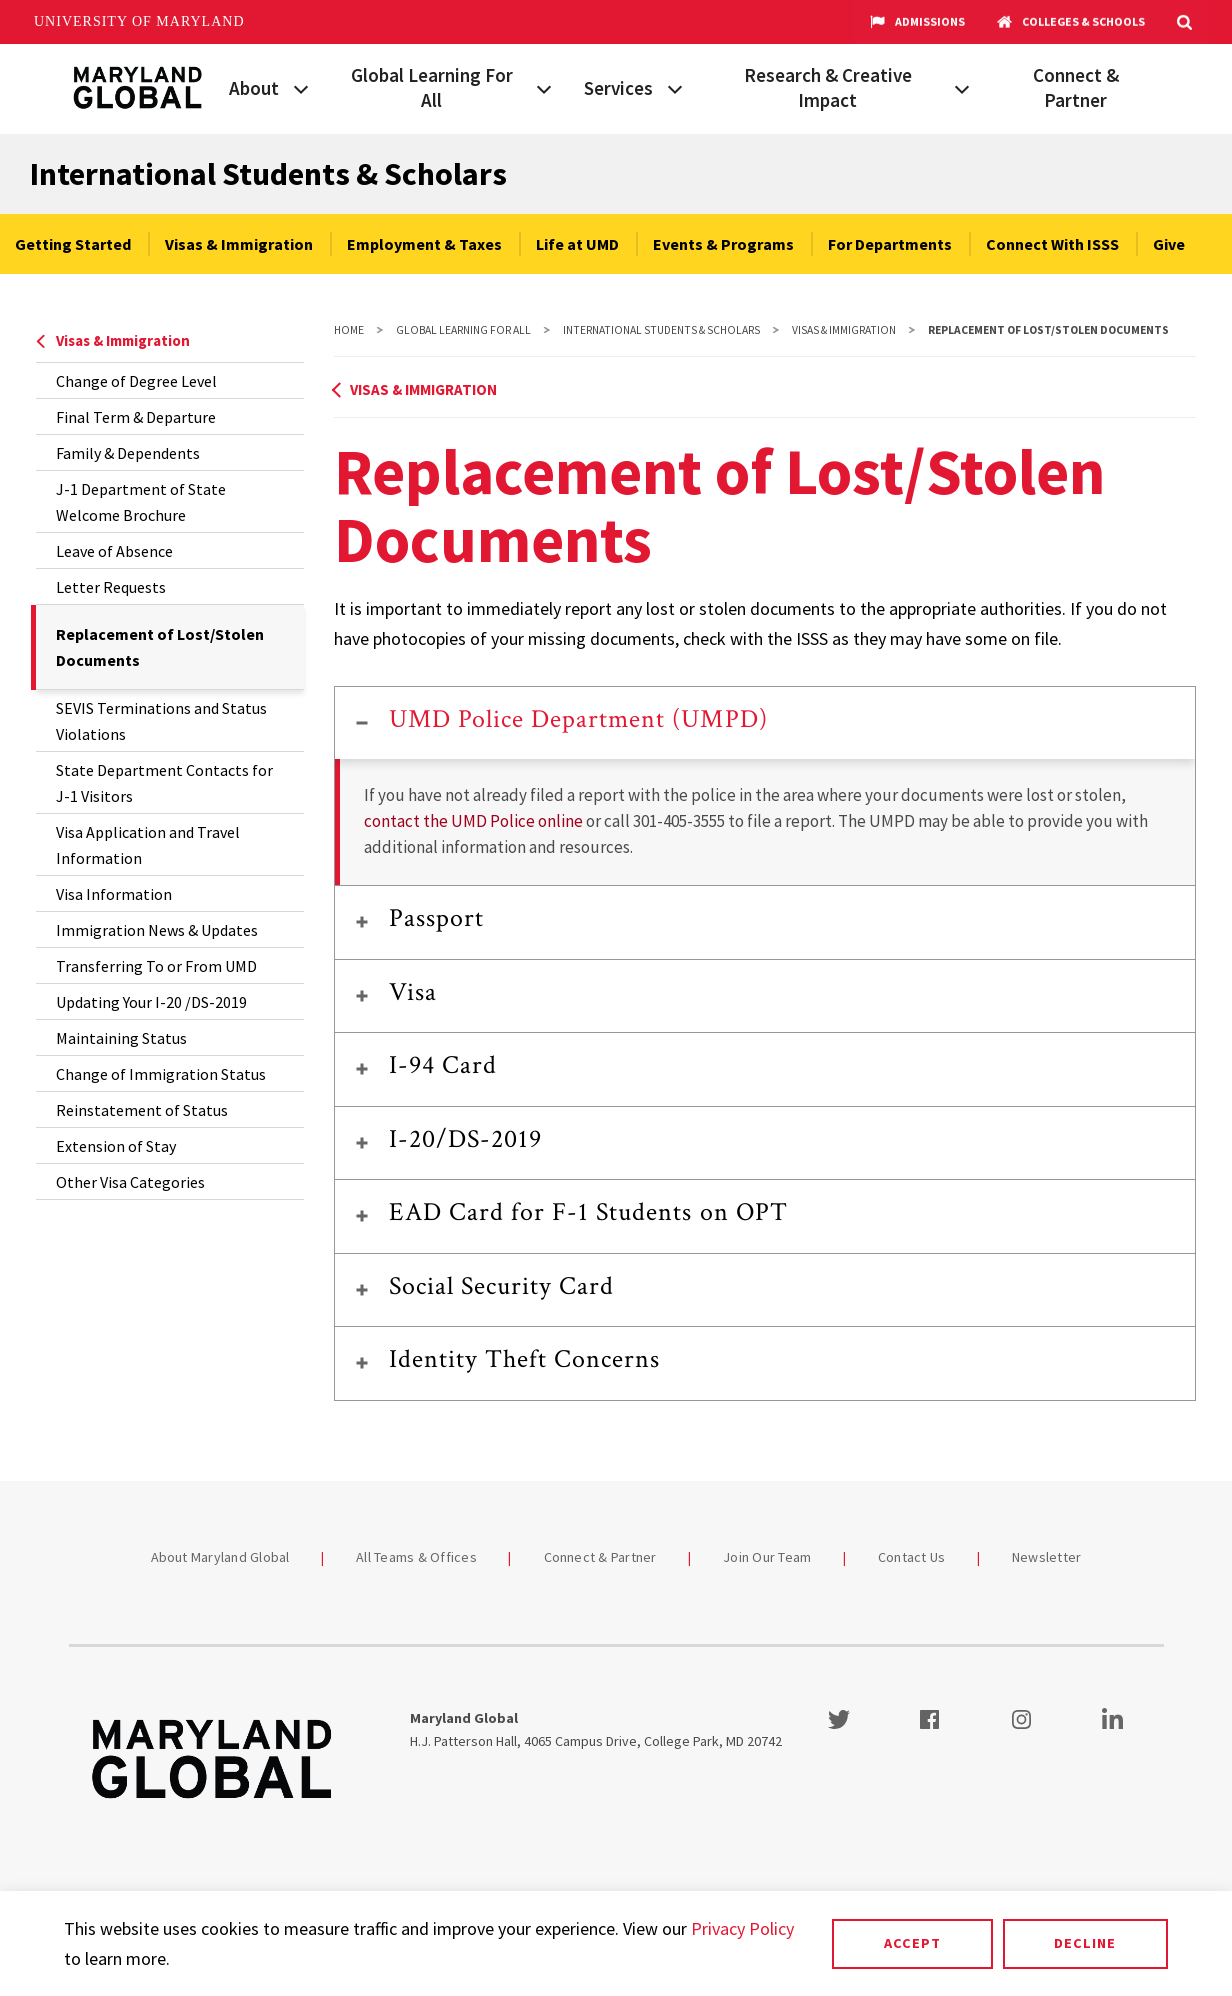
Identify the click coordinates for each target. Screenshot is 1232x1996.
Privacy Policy (742, 1928)
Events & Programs (723, 244)
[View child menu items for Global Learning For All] (544, 87)
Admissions (917, 22)
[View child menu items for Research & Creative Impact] (961, 87)
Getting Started (73, 244)
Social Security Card (502, 1286)
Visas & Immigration (239, 244)
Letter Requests (111, 587)
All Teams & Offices (416, 1557)
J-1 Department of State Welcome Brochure (141, 502)
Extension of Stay (116, 1146)
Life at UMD (577, 244)
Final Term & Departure (136, 417)
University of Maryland (139, 21)
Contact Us (912, 1557)
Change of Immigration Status (161, 1074)
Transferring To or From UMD (156, 966)
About (254, 88)
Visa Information (114, 894)
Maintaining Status (121, 1038)
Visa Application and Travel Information (148, 845)
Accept (912, 1943)
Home (349, 330)
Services (618, 88)
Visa (413, 992)
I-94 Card (443, 1065)
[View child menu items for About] (301, 87)
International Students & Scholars (268, 174)
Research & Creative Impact (828, 87)
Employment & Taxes (424, 244)
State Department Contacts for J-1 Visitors (164, 783)
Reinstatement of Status (142, 1110)
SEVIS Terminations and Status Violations (161, 721)
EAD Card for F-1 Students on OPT (588, 1212)
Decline (1085, 1943)
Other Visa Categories (130, 1182)
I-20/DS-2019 (465, 1139)
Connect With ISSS (1052, 244)
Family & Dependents (128, 453)
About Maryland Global (220, 1557)
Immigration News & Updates (157, 930)
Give (1169, 244)
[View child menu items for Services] (675, 87)
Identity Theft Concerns (525, 1359)
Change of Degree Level (136, 381)
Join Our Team (767, 1557)
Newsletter (1047, 1557)
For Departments (890, 244)
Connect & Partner (1076, 87)
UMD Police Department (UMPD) (578, 719)
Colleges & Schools (1071, 22)
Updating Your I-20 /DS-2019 (151, 1002)
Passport (436, 918)
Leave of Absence (114, 551)
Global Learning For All (432, 87)
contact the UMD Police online (473, 821)
